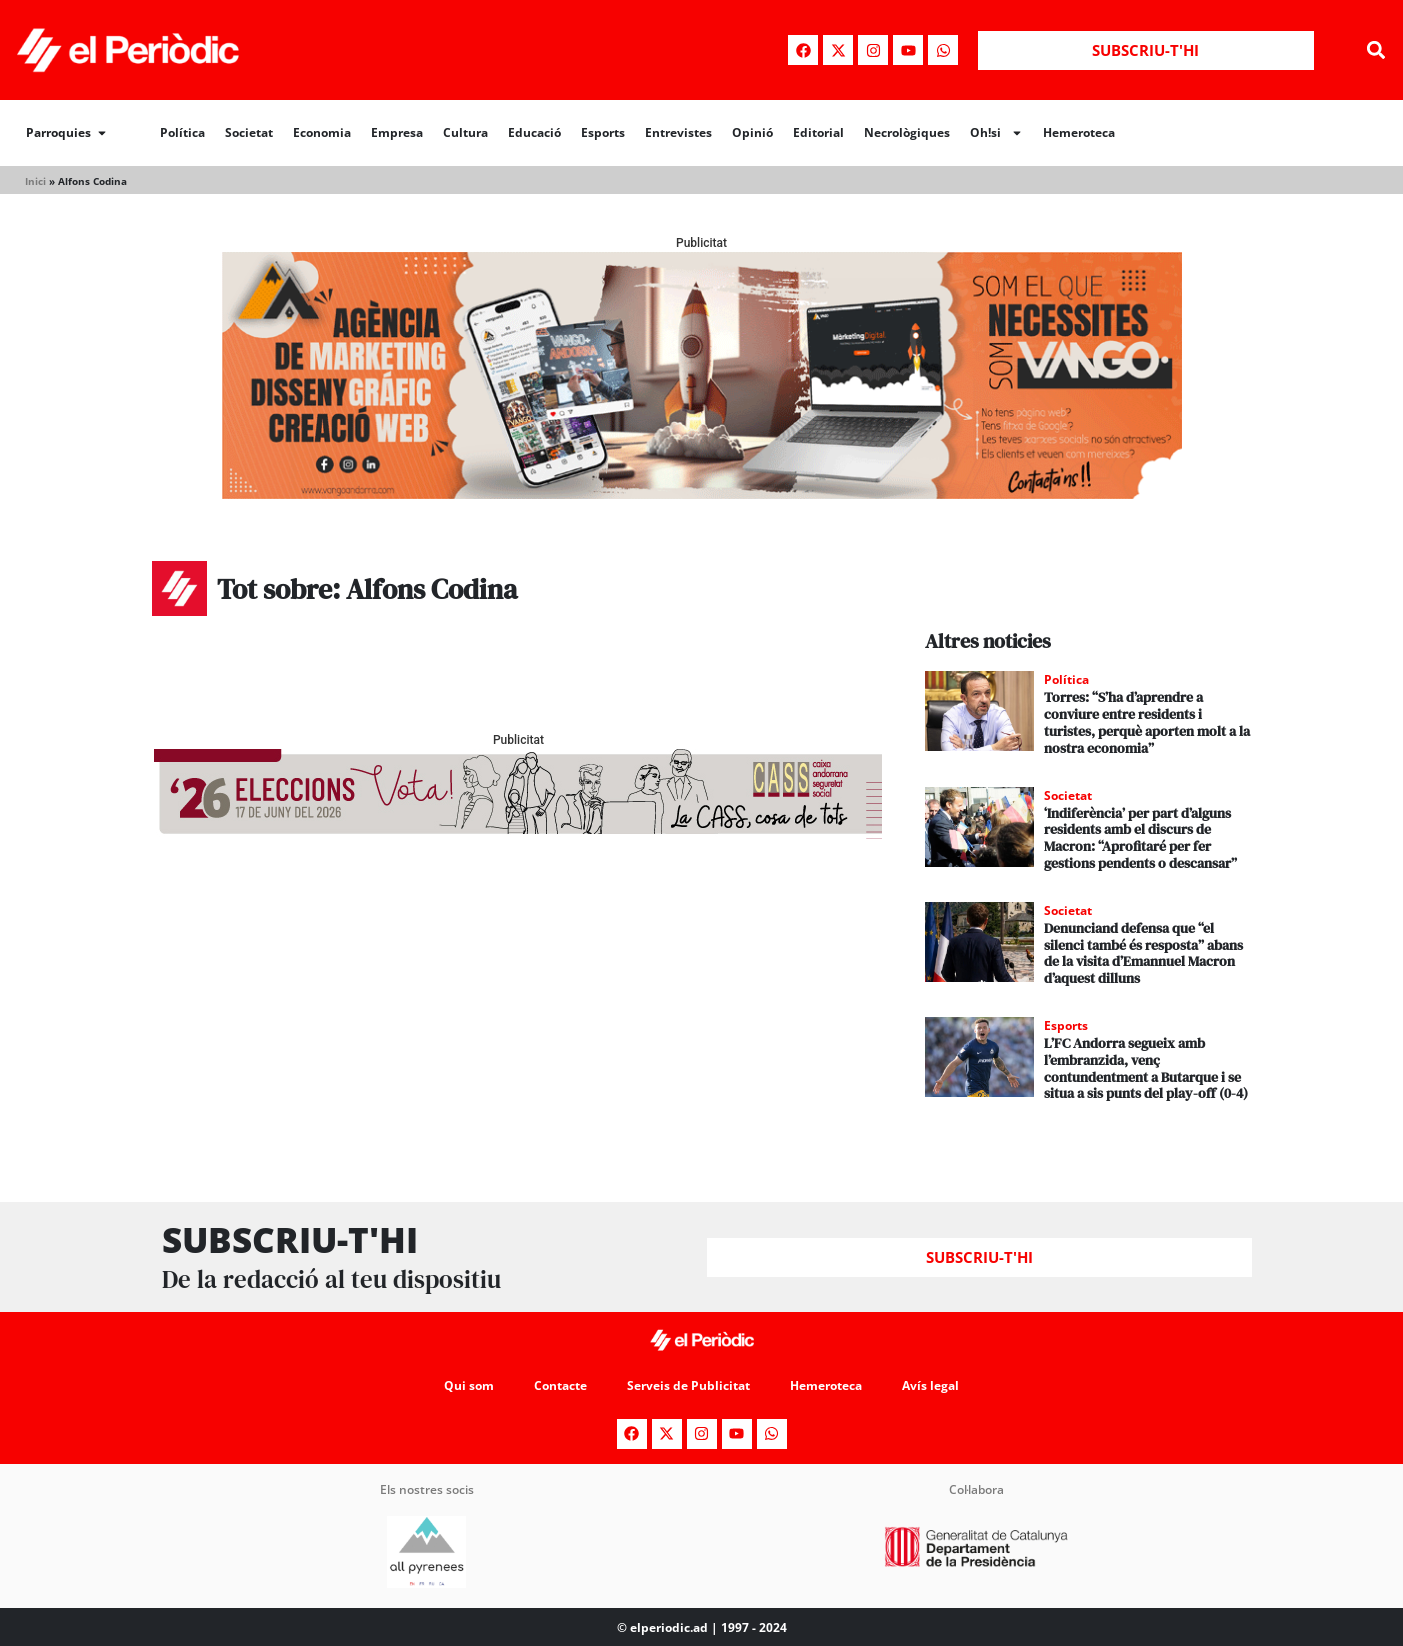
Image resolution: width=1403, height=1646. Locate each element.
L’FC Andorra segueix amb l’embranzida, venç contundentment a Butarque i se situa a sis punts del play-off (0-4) (1146, 1068)
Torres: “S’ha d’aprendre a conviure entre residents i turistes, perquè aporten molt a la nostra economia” (1147, 722)
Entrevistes (678, 132)
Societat (249, 132)
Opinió (752, 132)
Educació (534, 132)
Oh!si (996, 133)
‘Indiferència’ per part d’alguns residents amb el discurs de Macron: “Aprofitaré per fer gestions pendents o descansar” (1140, 838)
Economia (322, 132)
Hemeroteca (1079, 132)
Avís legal (930, 1385)
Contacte (560, 1385)
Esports (603, 132)
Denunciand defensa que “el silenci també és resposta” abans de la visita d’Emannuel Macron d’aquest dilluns (1143, 953)
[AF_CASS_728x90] (518, 833)
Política (182, 132)
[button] (1376, 50)
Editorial (818, 132)
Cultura (465, 132)
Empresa (397, 132)
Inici (35, 181)
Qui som (469, 1385)
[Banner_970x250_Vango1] (702, 493)
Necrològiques (907, 132)
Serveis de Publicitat (688, 1385)
